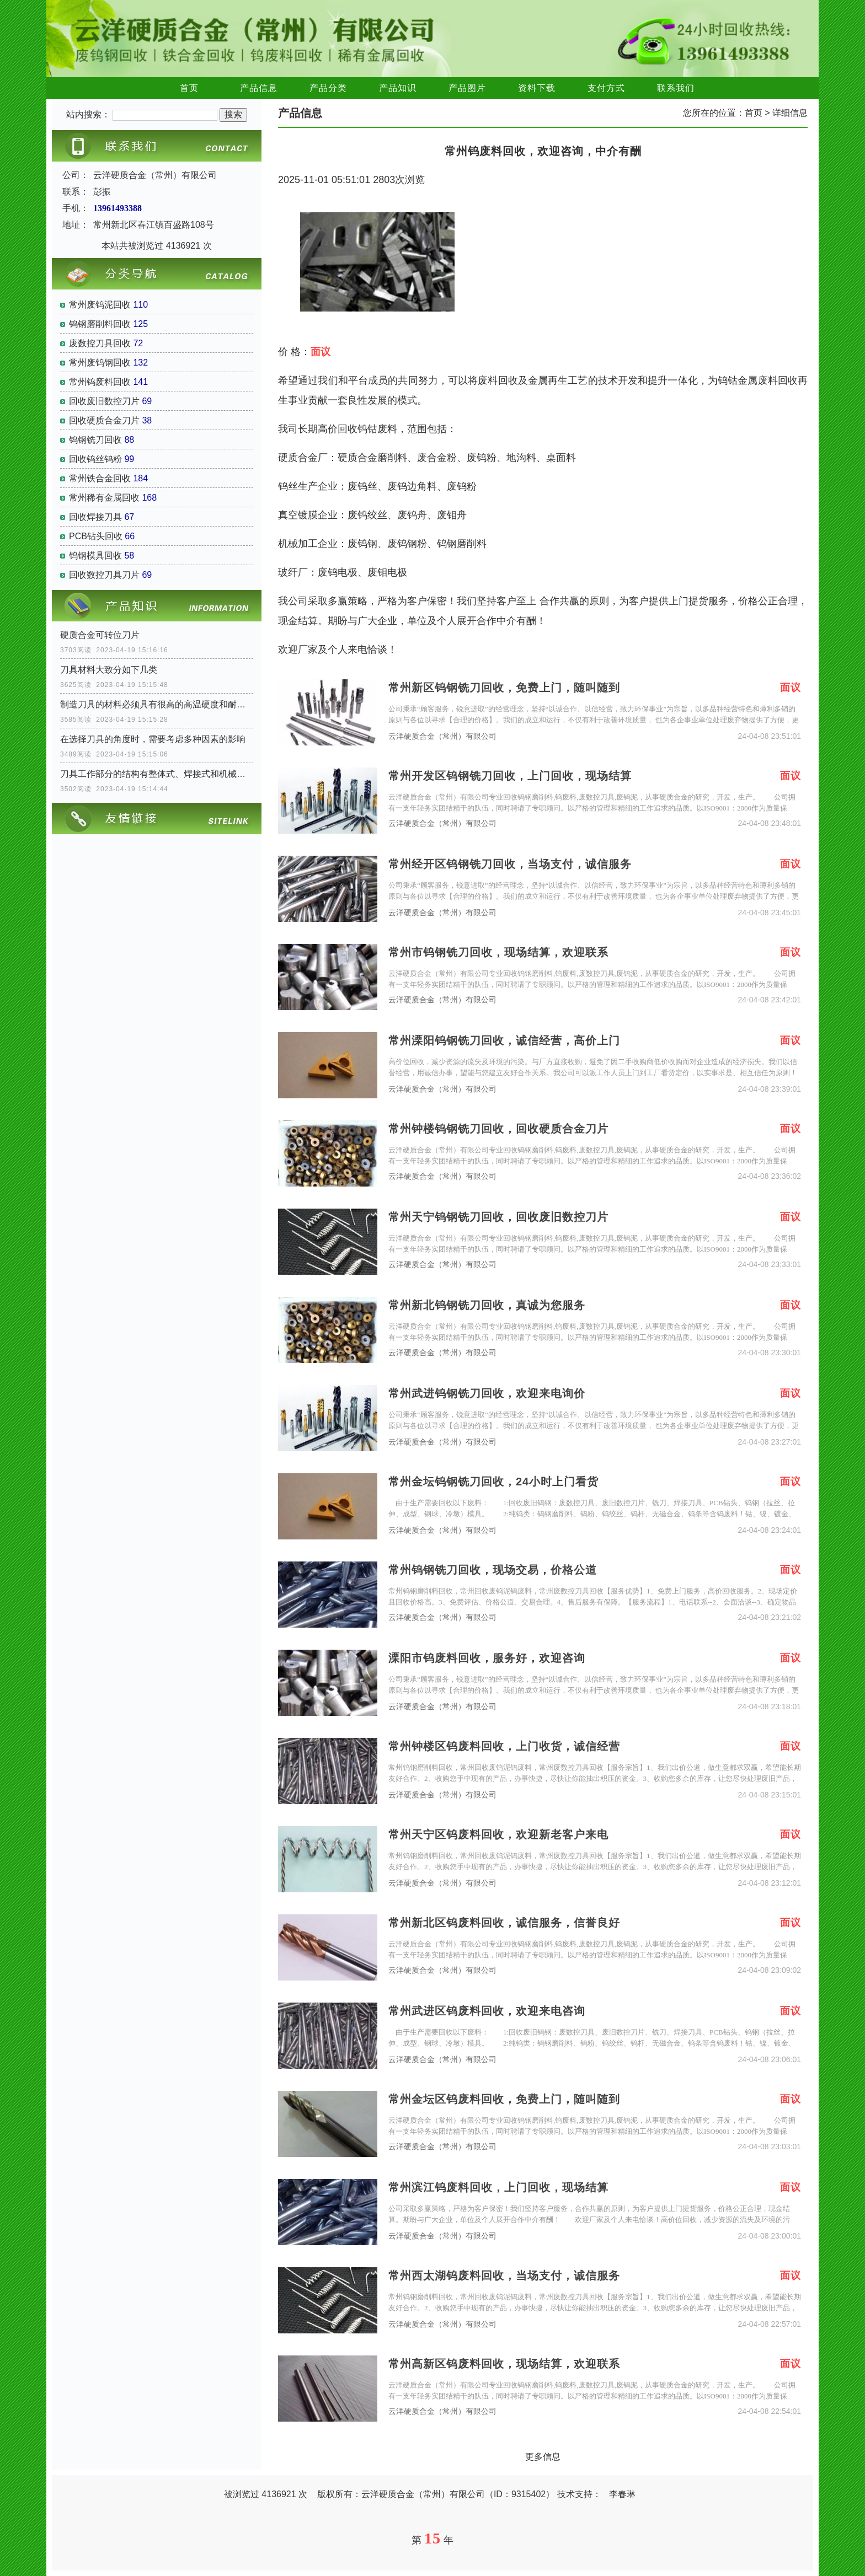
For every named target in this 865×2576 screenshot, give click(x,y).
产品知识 (398, 88)
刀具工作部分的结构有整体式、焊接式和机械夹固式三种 (156, 774)
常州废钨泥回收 (100, 304)
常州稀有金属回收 (104, 497)
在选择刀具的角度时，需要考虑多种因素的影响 (152, 739)
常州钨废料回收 (100, 382)
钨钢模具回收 (95, 555)
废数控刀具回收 (100, 343)
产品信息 (258, 88)
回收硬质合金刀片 (104, 420)
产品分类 (328, 88)
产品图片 (467, 88)
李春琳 (622, 2494)
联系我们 (676, 88)
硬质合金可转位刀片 (100, 635)
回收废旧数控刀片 (104, 401)
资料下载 (537, 88)
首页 (189, 88)
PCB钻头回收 (95, 536)
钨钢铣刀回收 (95, 439)
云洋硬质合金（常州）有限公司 (442, 736)
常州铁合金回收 (100, 478)
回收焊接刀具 (95, 517)
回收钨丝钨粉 (95, 459)
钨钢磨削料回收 (100, 324)
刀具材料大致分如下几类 (108, 669)
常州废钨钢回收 (100, 362)
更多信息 (542, 2456)
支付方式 (606, 88)
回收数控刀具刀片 (104, 574)
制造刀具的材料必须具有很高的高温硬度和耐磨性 (156, 704)
